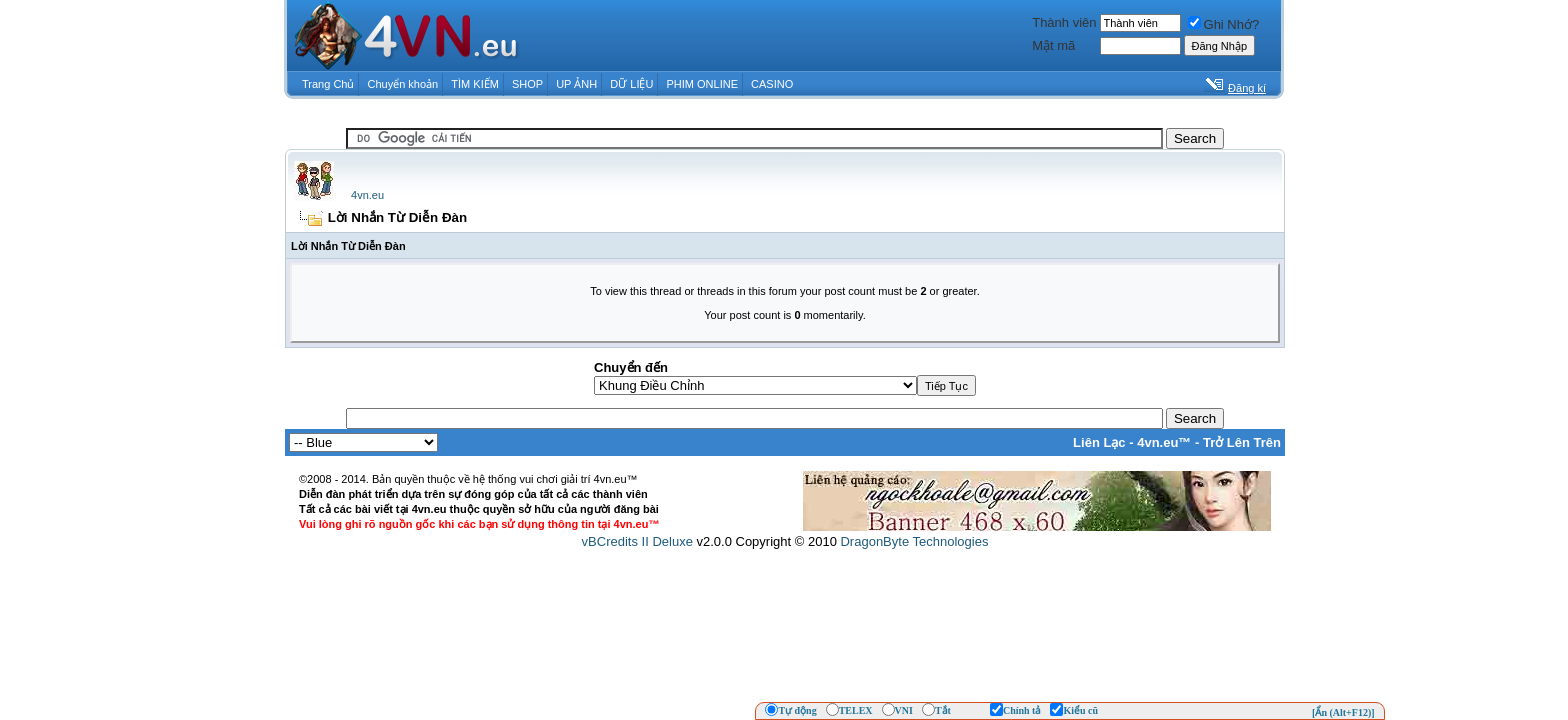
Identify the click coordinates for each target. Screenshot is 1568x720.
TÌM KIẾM (475, 84)
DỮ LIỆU (631, 84)
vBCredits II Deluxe (637, 541)
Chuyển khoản (403, 84)
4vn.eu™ (1164, 442)
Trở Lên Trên (1242, 442)
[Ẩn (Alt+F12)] (1343, 712)
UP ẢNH (576, 84)
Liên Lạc (1099, 442)
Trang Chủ (328, 84)
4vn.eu (367, 195)
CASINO (772, 84)
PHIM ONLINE (702, 84)
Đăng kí (1247, 88)
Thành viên (1064, 22)
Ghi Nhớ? (1224, 24)
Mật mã (1053, 45)
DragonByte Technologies (914, 541)
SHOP (527, 84)
